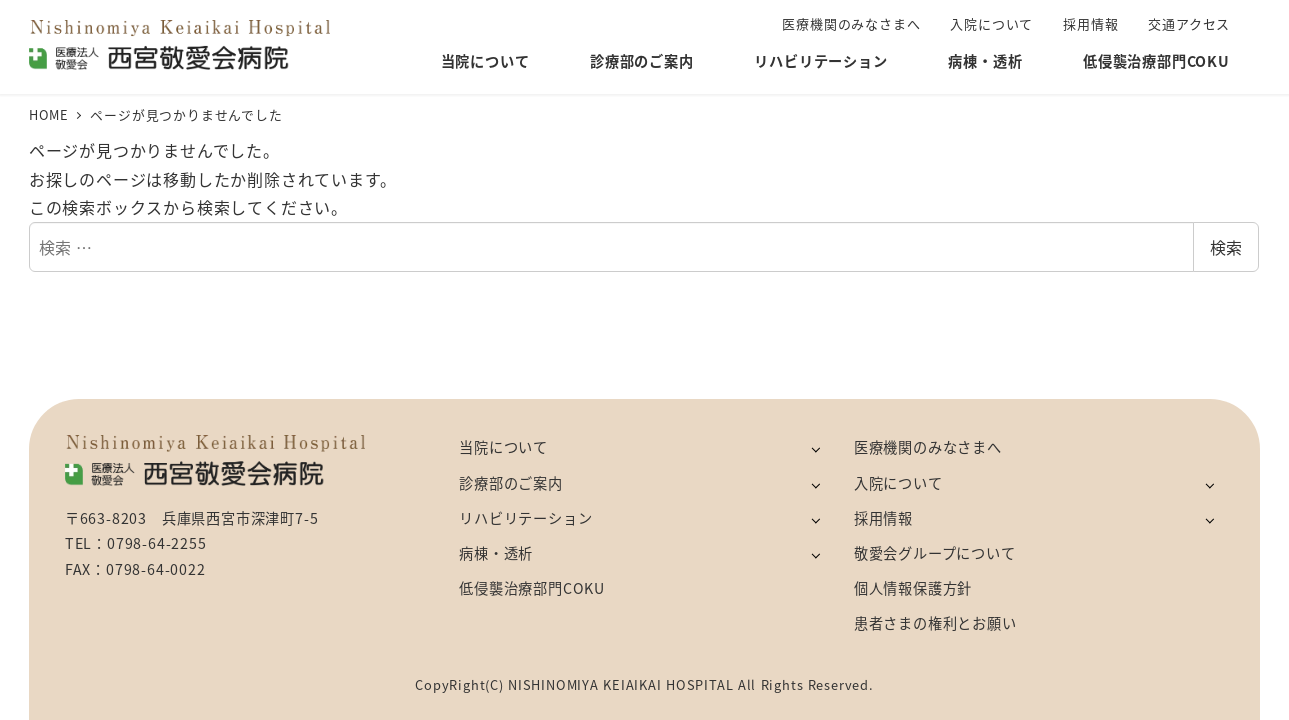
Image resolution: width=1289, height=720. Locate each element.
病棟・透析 (496, 553)
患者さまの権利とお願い (935, 623)
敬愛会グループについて (935, 553)
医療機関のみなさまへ (928, 447)
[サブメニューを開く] (815, 448)
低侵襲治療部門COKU (532, 588)
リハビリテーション (525, 518)
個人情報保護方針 (913, 588)
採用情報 (883, 518)
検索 (1226, 247)
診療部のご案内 (511, 483)
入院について (898, 483)
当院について (503, 447)
